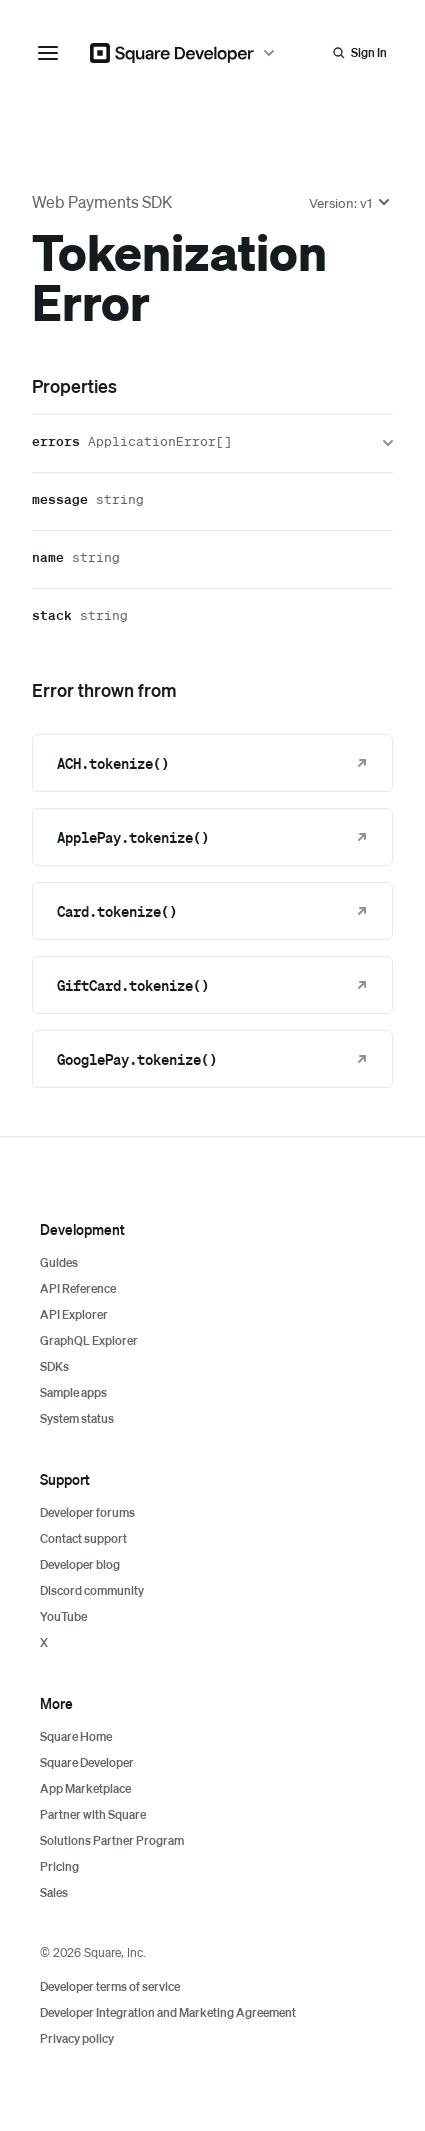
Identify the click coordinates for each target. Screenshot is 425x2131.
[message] (212, 501)
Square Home (76, 1736)
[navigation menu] (48, 53)
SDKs (54, 1366)
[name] (212, 559)
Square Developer (87, 1762)
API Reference (78, 1288)
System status (77, 1418)
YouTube (63, 1616)
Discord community (92, 1590)
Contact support (83, 1538)
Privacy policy (77, 2038)
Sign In (369, 52)
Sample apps (73, 1392)
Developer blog (80, 1564)
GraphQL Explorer (89, 1340)
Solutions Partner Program (112, 1840)
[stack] (212, 617)
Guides (59, 1262)
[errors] (212, 443)
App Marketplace (85, 1788)
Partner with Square (93, 1814)
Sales (54, 1892)
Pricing (59, 1866)
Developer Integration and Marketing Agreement (168, 2012)
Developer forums (87, 1512)
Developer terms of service (110, 1986)
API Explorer (74, 1314)
